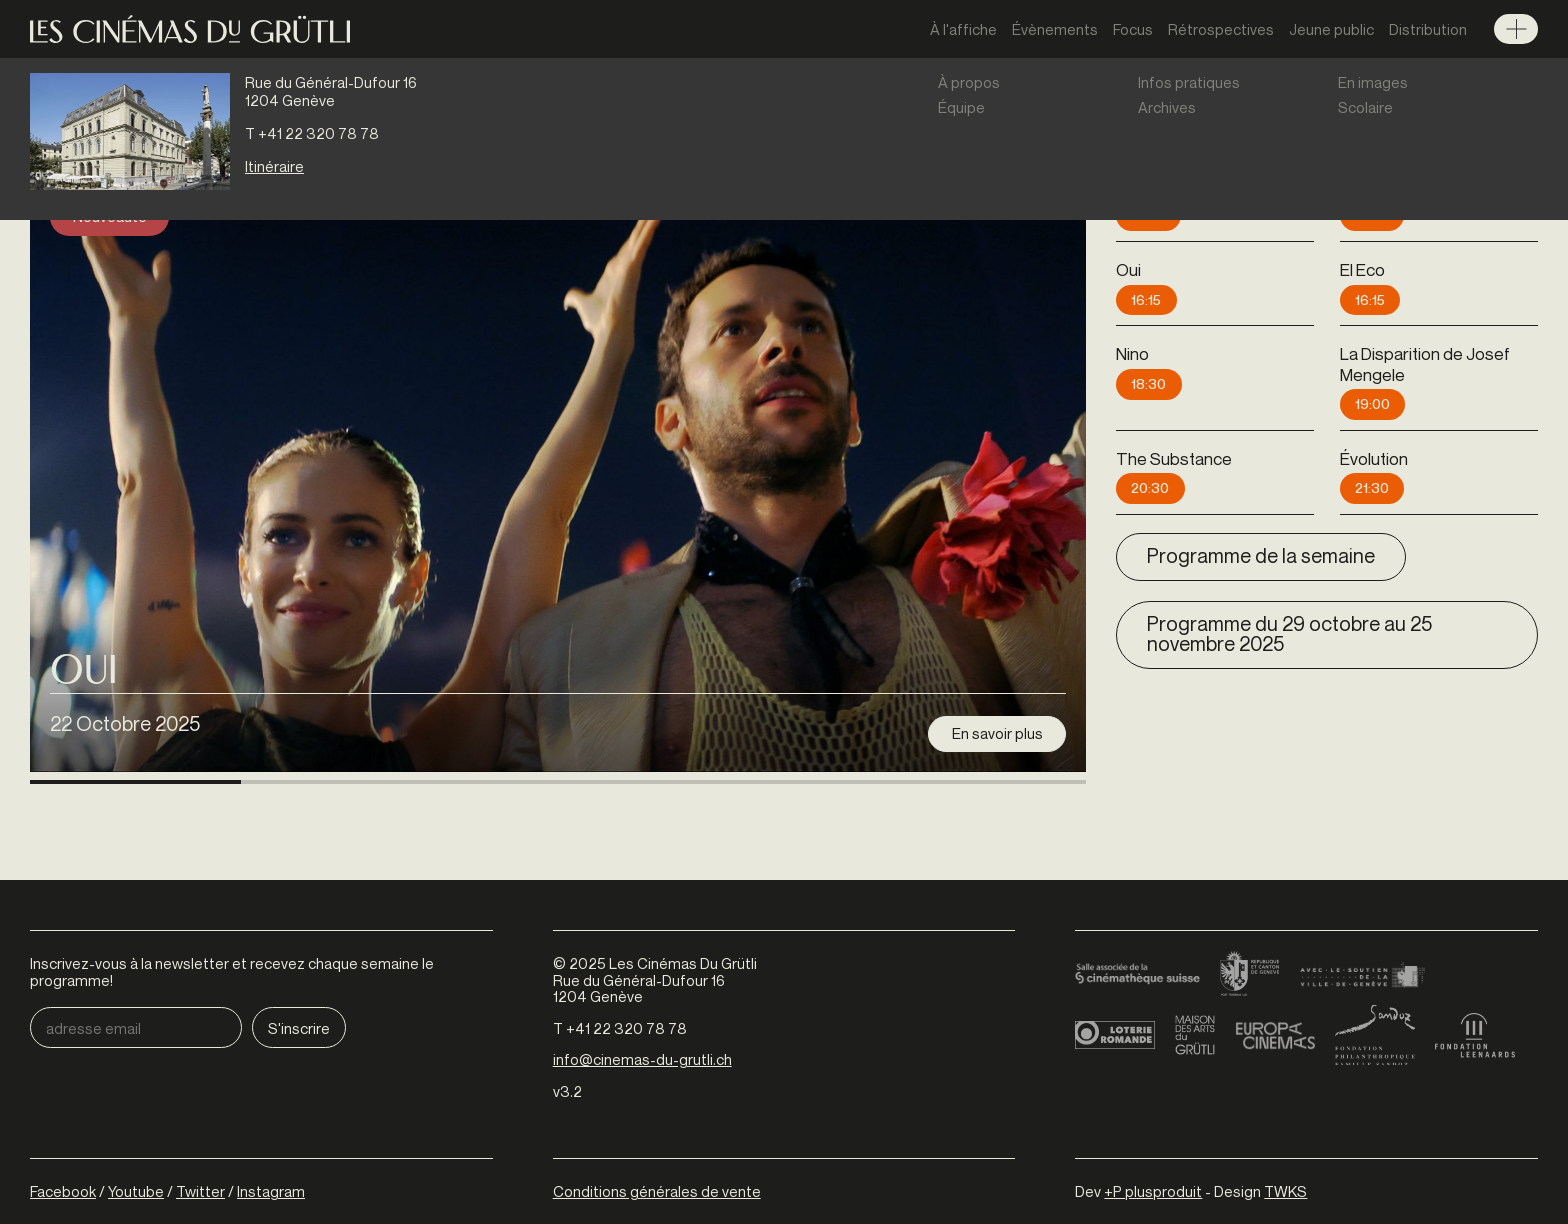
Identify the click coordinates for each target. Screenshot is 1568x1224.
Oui (84, 619)
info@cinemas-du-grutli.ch (642, 1005)
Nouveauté (110, 216)
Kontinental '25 (1170, 185)
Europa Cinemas (1275, 981)
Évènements (1055, 29)
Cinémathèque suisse (1137, 921)
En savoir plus (997, 679)
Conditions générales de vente (657, 1137)
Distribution (1428, 29)
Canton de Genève (1250, 921)
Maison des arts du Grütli (1195, 981)
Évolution (1374, 458)
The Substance (1174, 458)
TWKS (1285, 1137)
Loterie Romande (1115, 981)
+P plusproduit (1153, 1137)
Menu (1516, 29)
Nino (1132, 353)
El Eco (1362, 269)
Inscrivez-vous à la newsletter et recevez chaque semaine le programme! (232, 917)
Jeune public (1331, 29)
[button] (135, 736)
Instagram (271, 1137)
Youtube (136, 1137)
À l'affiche (963, 29)
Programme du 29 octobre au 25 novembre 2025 (1289, 633)
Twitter (200, 1137)
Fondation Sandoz (1375, 981)
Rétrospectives (1221, 29)
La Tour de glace (1401, 185)
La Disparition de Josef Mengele (1425, 363)
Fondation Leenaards (1475, 981)
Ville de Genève (1362, 921)
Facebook (63, 1137)
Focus (1133, 29)
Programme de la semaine (1261, 555)
